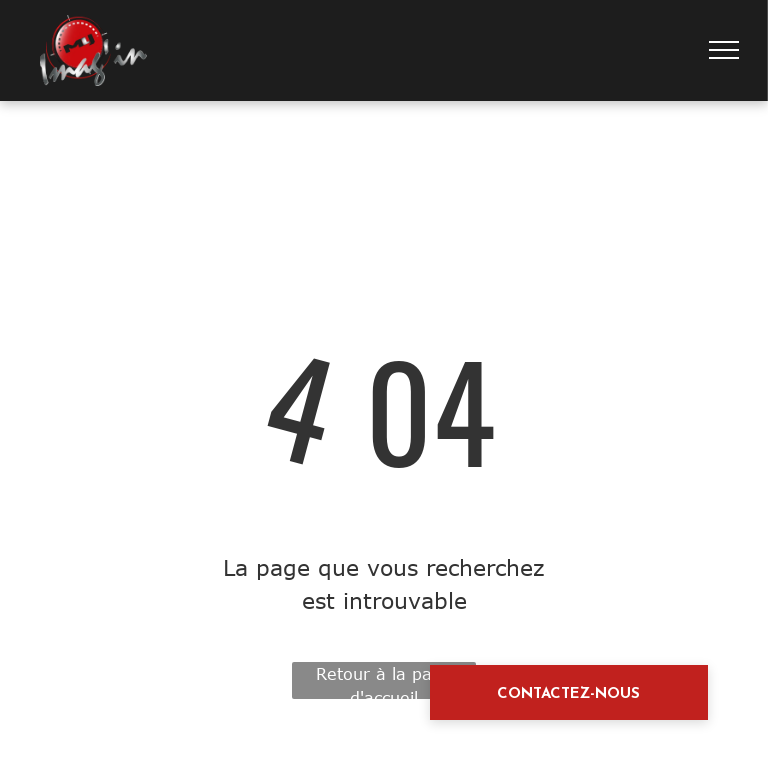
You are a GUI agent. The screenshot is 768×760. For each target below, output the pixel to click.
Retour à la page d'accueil (384, 682)
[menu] (724, 50)
